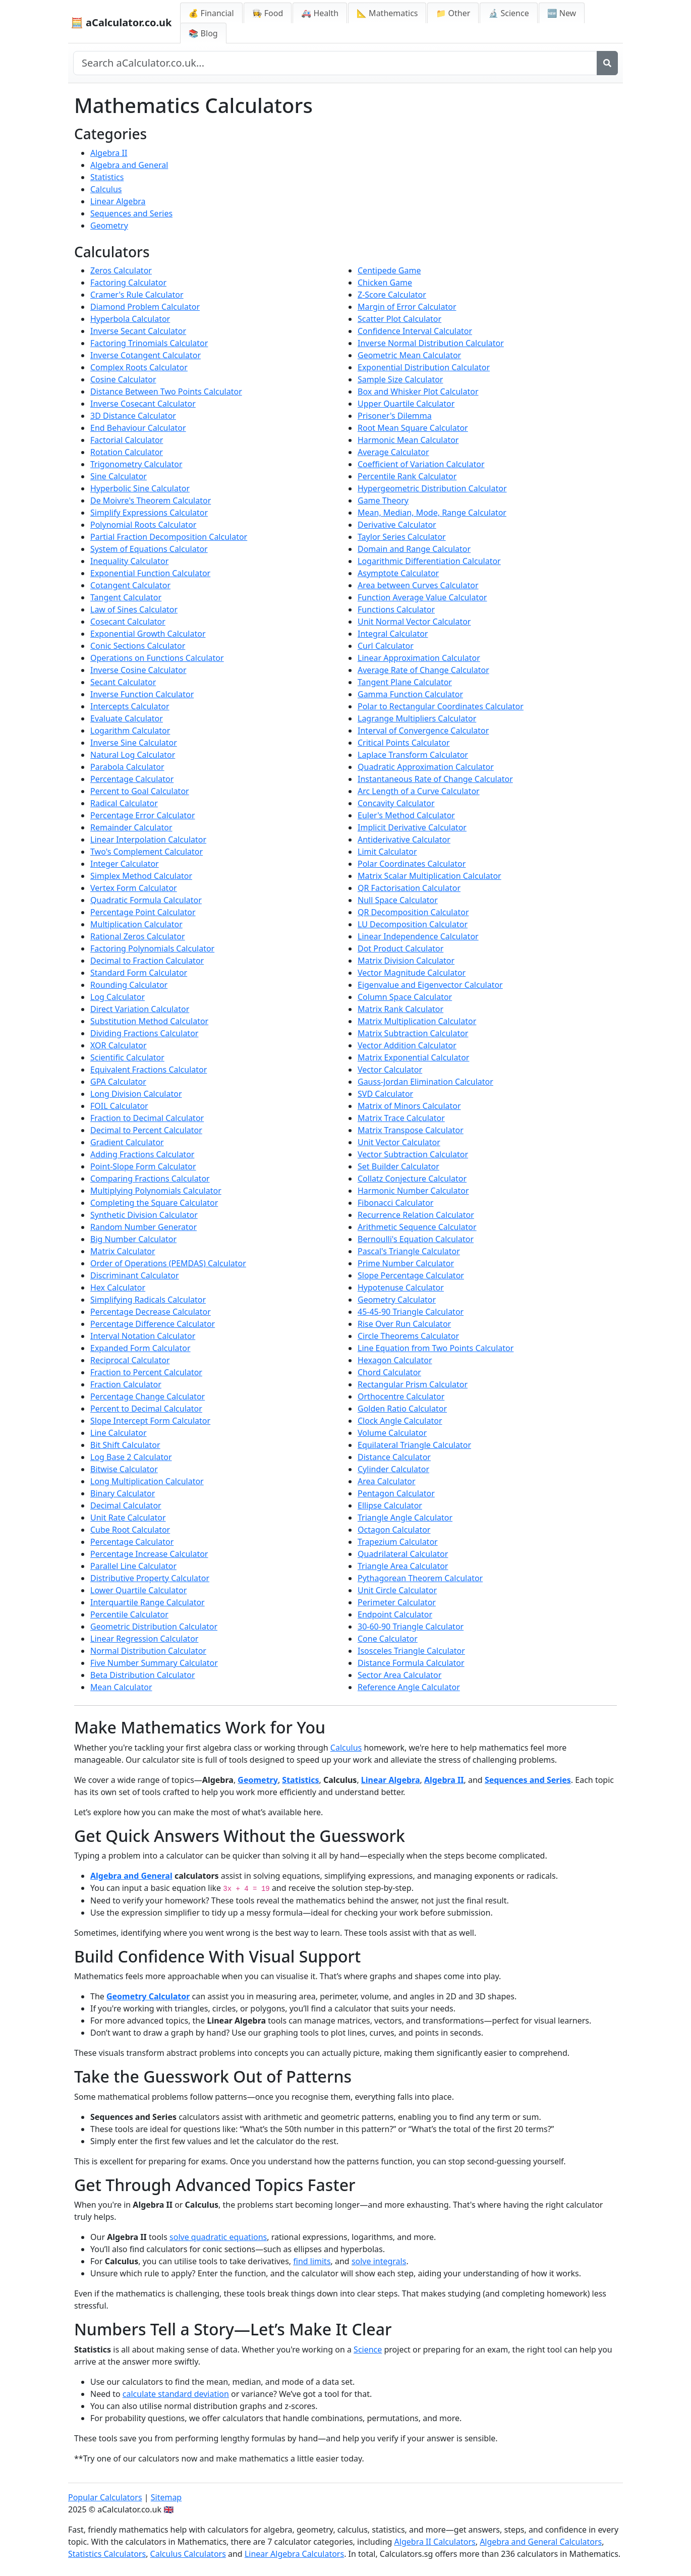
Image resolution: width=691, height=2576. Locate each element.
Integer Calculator (124, 863)
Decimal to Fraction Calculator (147, 960)
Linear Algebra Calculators (294, 2553)
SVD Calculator (385, 1093)
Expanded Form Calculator (140, 1348)
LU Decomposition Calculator (413, 924)
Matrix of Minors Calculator (409, 1105)
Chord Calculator (389, 1372)
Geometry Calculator (397, 1299)
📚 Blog (203, 33)
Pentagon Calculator (396, 1493)
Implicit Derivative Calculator (412, 827)
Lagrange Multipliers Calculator (417, 718)
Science (368, 2349)
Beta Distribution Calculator (142, 1675)
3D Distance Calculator (133, 415)
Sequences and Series (131, 213)
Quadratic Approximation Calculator (426, 766)
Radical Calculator (124, 803)
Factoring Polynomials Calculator (152, 948)
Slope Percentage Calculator (411, 1275)
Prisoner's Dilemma (395, 415)
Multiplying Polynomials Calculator (155, 1190)
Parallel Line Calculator (133, 1566)
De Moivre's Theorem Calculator (150, 500)
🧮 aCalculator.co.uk (121, 22)
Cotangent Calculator (130, 585)
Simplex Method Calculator (141, 875)
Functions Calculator (396, 609)
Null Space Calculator (398, 900)
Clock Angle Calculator (400, 1420)
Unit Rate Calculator (128, 1517)
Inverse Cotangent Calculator (145, 355)
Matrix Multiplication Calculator (417, 1021)
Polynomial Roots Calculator (143, 524)
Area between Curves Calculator (418, 585)
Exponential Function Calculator (150, 573)
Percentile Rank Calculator (407, 476)
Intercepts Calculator (129, 706)
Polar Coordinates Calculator (412, 863)
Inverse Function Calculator (142, 694)
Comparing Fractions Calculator (150, 1178)
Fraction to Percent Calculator (146, 1372)
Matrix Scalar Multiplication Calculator (429, 875)
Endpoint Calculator (395, 1614)
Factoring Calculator (128, 282)
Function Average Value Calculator (422, 597)
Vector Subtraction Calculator (413, 1154)
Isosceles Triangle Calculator (411, 1650)
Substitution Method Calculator (149, 1021)
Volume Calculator (392, 1432)
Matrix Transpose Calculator (411, 1130)
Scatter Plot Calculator (399, 318)
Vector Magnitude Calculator (412, 972)
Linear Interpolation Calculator (148, 839)
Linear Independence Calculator (418, 936)
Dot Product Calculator (400, 948)
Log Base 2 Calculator (131, 1457)
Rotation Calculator (126, 452)
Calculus (106, 189)
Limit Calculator (387, 851)
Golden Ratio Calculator (402, 1408)
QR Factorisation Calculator (409, 887)
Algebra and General (129, 165)
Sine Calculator (118, 476)
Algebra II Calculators (435, 2541)
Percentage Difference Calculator (152, 1323)
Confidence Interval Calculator (415, 331)
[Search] (607, 63)
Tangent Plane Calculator (405, 682)
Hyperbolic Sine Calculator (140, 488)
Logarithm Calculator (130, 730)
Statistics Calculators (107, 2553)
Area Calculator (387, 1481)
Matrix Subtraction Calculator (413, 1033)
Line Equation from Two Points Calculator (435, 1348)
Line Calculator (118, 1432)
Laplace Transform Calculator (413, 754)
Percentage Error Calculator (142, 815)
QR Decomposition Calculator (413, 912)
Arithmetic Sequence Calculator (417, 1227)
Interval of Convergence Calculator (423, 730)
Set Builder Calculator (398, 1166)
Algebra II (108, 152)
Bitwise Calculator (124, 1469)
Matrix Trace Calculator (401, 1118)
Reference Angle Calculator (409, 1687)
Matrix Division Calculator (406, 960)
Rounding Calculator (128, 984)
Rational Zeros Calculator (137, 936)
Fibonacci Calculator (395, 1202)
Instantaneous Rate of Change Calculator (435, 779)
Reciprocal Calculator (130, 1360)
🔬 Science (508, 13)
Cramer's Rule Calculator (137, 294)
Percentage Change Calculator (147, 1396)
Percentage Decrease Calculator (150, 1311)
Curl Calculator (386, 645)
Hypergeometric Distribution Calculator (432, 488)
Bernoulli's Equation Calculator (416, 1239)
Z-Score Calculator (392, 294)
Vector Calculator (390, 1069)
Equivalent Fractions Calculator (148, 1069)
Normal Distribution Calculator (148, 1650)
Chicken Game (385, 282)
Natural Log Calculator (132, 754)
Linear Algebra (118, 201)
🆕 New (562, 13)
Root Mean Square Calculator (413, 427)
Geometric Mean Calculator (409, 355)
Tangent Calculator (125, 597)
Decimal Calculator (125, 1505)
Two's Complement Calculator (146, 851)
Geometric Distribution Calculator (153, 1626)
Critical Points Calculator (404, 742)
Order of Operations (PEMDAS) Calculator (168, 1263)
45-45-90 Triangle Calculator (411, 1311)
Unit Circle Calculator (397, 1590)
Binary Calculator (122, 1493)
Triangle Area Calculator (403, 1566)
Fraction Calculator (125, 1384)
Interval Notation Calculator (142, 1335)
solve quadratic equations (218, 2237)
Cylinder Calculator (393, 1469)
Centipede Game (389, 270)
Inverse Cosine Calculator (138, 670)
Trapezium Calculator (398, 1541)
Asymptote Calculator (398, 573)
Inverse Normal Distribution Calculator (431, 343)
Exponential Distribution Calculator (424, 367)
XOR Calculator (118, 1045)
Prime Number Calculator (406, 1263)
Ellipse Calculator (390, 1505)
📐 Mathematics (387, 13)
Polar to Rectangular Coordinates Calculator (441, 706)
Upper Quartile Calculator (406, 403)
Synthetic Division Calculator (144, 1214)
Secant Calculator (123, 682)
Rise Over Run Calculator (404, 1323)
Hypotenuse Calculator (401, 1287)
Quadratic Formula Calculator (146, 900)
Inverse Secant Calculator (138, 331)
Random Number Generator (143, 1227)
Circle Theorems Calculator (408, 1335)
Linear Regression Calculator (144, 1638)
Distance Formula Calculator (411, 1662)
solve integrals (379, 2261)
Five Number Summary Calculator (154, 1662)
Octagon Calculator (394, 1529)
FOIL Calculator (119, 1105)
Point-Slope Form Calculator (143, 1166)
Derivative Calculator (397, 524)
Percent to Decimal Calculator (146, 1408)
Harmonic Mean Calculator (408, 439)
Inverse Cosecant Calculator (143, 403)
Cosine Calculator (123, 379)
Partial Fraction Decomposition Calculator (168, 536)
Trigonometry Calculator (136, 464)
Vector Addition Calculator (407, 1045)
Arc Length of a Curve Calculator (419, 791)
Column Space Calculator (405, 996)
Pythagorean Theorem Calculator (420, 1578)
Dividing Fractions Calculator (144, 1033)
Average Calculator (393, 452)
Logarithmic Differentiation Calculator (429, 561)
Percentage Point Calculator (143, 912)
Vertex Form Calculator (133, 887)
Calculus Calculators (188, 2553)
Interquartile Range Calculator (147, 1602)
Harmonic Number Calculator (413, 1190)
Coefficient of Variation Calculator (421, 464)
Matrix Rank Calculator (400, 1009)
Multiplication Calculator (136, 924)
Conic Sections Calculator (137, 645)
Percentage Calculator (132, 779)
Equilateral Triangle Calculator (414, 1444)
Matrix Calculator (122, 1251)
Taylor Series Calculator (402, 536)
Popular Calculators (105, 2497)
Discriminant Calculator (134, 1275)
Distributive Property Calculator (149, 1578)
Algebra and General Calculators (541, 2541)
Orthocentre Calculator (401, 1396)
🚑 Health (319, 13)
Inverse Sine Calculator (133, 742)
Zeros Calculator (121, 270)
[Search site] (335, 63)
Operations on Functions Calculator (157, 657)
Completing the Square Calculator (154, 1202)
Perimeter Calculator (397, 1602)
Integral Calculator (393, 633)
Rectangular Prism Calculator (413, 1384)
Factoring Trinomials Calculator (149, 343)
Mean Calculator (121, 1687)
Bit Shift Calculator (125, 1444)
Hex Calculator (117, 1287)
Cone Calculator (388, 1638)
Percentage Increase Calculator (149, 1553)
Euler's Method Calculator (406, 815)
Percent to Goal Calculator (139, 791)
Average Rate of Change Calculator (423, 670)
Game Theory (383, 500)
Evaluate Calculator (126, 718)
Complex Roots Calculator (139, 367)
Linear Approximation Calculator (419, 657)
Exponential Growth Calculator (148, 633)
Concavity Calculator (396, 803)
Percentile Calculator (129, 1614)
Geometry (109, 225)
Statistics (107, 177)
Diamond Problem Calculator (145, 306)
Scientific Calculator (127, 1057)
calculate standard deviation (176, 2393)
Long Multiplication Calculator (147, 1481)
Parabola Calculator (127, 766)
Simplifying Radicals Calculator (148, 1299)
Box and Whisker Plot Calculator (418, 391)
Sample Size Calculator (400, 379)
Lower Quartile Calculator (138, 1590)
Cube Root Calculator (130, 1529)
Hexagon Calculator (395, 1360)
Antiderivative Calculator (404, 839)
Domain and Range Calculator (414, 548)
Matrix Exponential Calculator (413, 1057)
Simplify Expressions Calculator (149, 512)
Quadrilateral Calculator (403, 1553)
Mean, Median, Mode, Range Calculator (432, 512)
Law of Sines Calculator (134, 609)
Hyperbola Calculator (130, 318)
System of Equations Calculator (149, 548)
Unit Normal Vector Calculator (414, 621)
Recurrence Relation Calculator (416, 1214)
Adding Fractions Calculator (142, 1154)
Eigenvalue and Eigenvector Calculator (430, 984)
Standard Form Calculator (138, 972)
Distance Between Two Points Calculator (166, 391)
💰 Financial (211, 13)
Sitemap (166, 2497)
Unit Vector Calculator (399, 1142)
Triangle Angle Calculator (405, 1517)
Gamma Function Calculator (410, 694)
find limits (311, 2261)
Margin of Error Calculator (407, 306)
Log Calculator (117, 996)
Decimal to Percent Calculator (146, 1130)
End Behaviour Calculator (138, 427)
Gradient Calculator (127, 1142)
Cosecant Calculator (127, 621)
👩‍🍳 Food (267, 13)
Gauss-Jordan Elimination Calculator (425, 1081)
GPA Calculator (118, 1081)
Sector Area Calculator (399, 1675)
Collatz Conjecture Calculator (412, 1178)
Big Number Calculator (133, 1239)
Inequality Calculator (129, 561)
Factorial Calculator (126, 439)
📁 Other (453, 13)
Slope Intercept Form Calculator (150, 1420)
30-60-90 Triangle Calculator (411, 1626)
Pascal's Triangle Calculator (409, 1251)
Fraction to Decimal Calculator (147, 1118)
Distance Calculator (394, 1457)
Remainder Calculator (131, 827)
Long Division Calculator (136, 1093)
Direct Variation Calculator (139, 1009)
